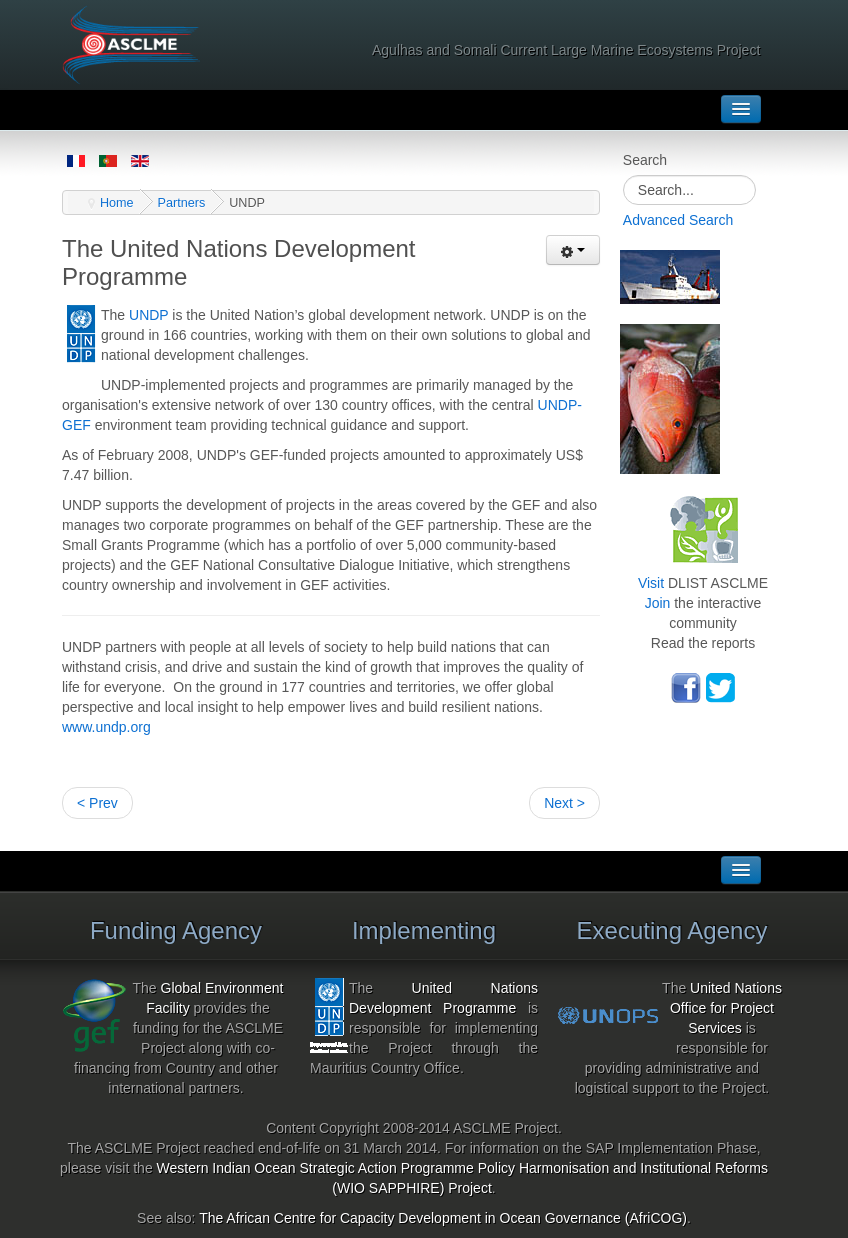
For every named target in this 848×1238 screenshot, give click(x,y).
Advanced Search (678, 220)
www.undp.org (106, 727)
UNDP (148, 315)
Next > (564, 803)
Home (117, 203)
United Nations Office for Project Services (726, 1008)
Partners (182, 203)
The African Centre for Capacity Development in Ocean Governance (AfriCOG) (443, 1218)
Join (658, 603)
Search (645, 160)
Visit (651, 583)
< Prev (97, 803)
